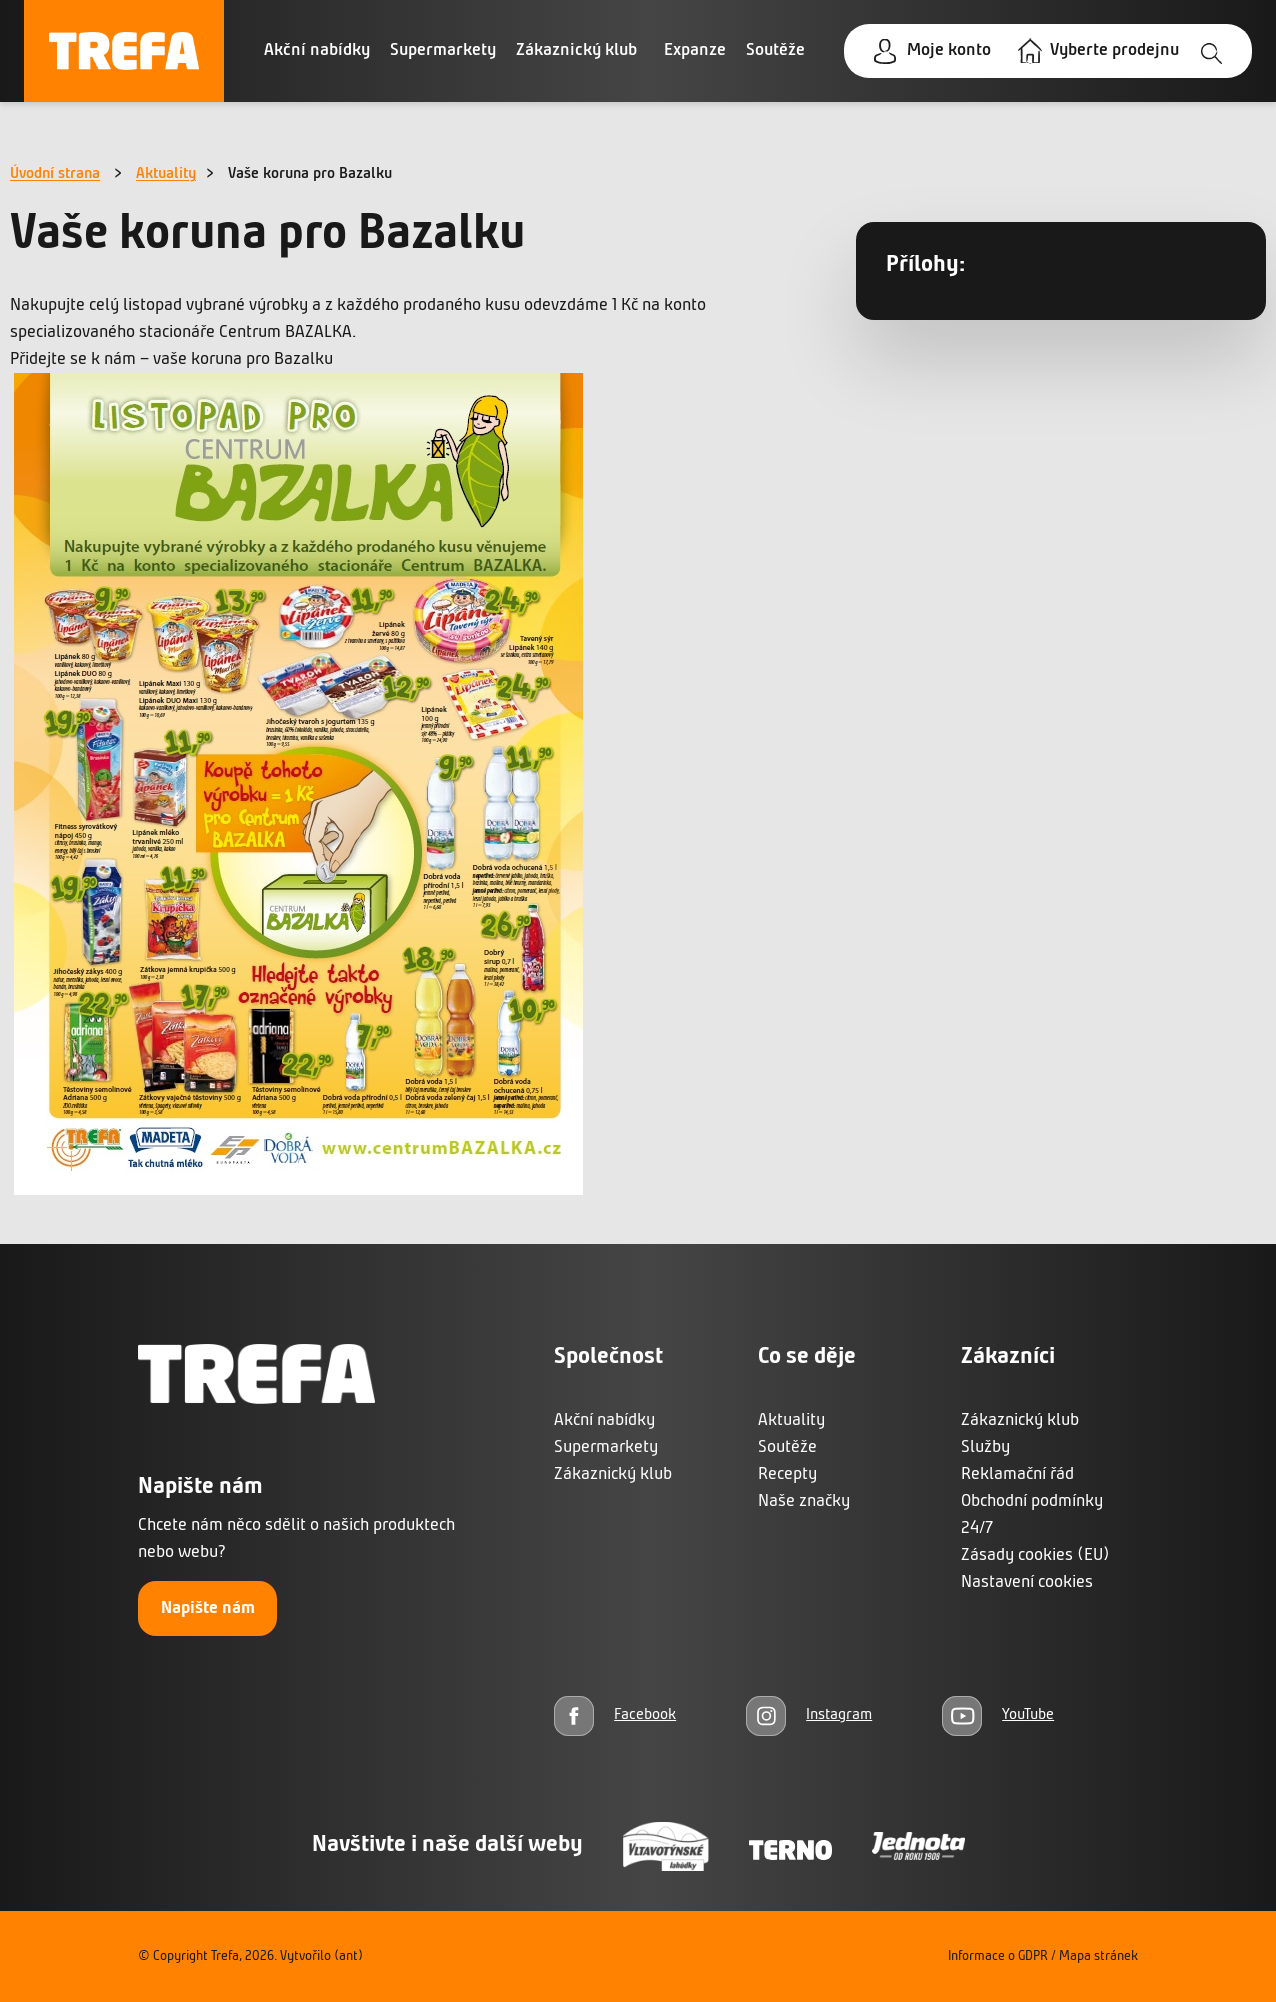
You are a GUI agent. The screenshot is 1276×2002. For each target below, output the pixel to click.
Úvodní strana (55, 174)
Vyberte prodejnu (1114, 50)
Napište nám (208, 1608)
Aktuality (166, 174)
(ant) (348, 1956)
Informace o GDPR (998, 1956)
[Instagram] (809, 1715)
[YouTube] (998, 1715)
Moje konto (949, 50)
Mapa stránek (1098, 1956)
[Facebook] (615, 1715)
